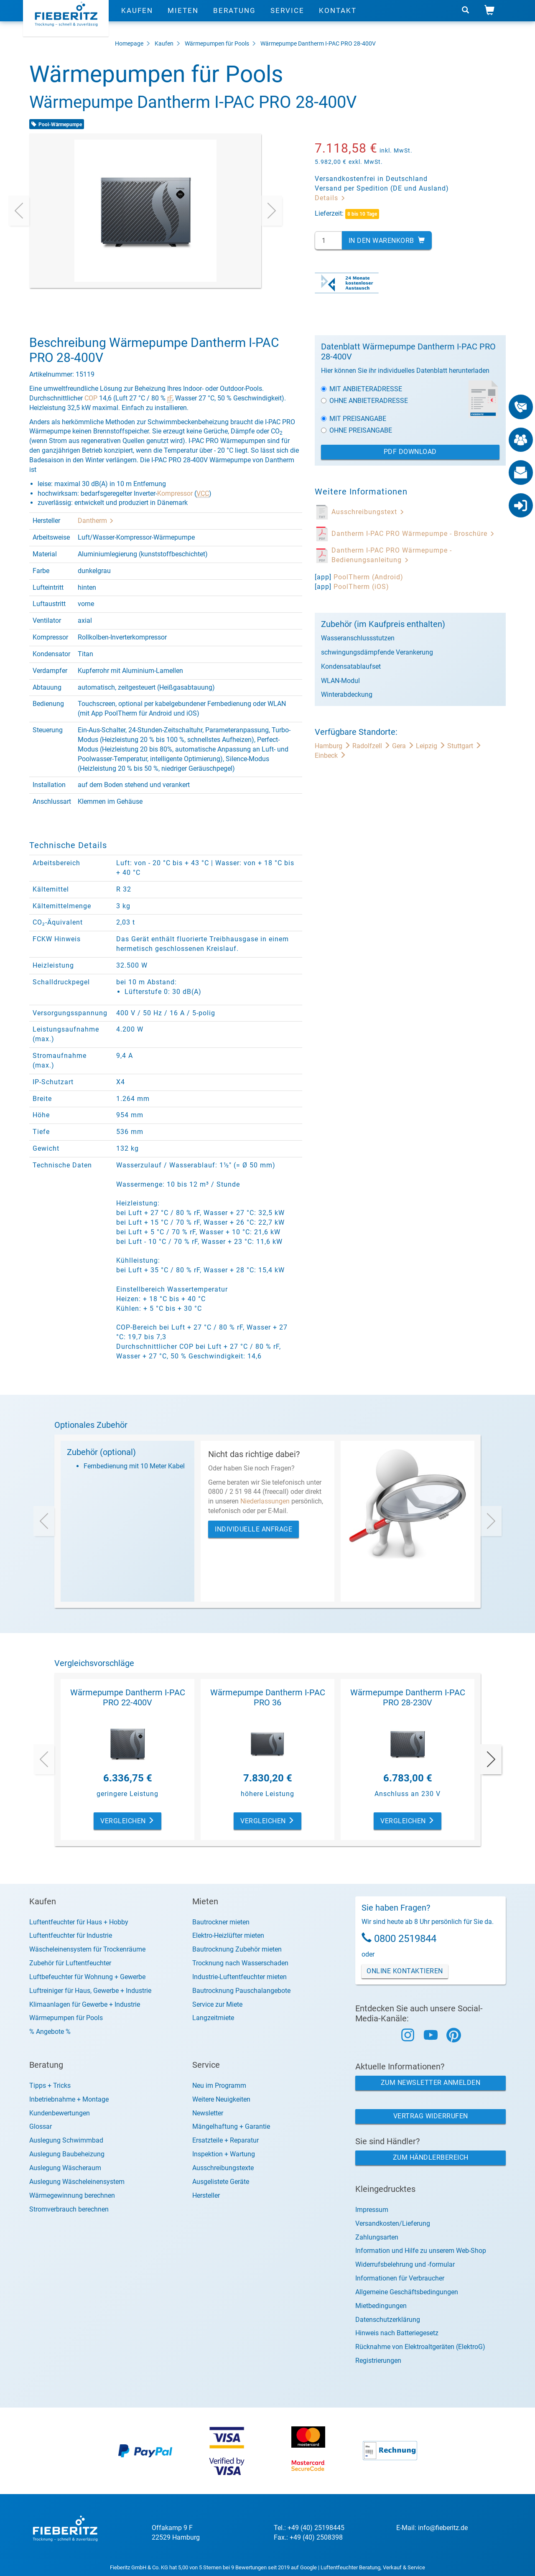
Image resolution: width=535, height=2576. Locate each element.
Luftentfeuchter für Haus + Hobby (78, 1922)
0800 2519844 (405, 1938)
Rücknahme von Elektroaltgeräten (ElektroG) (420, 2347)
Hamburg (333, 746)
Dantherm (96, 521)
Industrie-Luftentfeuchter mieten (239, 1977)
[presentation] (18, 211)
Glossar (40, 2126)
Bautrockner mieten (221, 1922)
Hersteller (206, 2195)
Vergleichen (127, 1821)
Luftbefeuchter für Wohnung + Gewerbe (87, 1977)
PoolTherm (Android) (368, 577)
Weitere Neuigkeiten (221, 2099)
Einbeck (330, 755)
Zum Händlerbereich (431, 2157)
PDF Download (410, 452)
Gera (404, 746)
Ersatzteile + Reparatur (225, 2140)
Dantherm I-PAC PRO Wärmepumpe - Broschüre (413, 534)
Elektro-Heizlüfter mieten (228, 1935)
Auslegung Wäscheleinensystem (77, 2182)
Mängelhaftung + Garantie (231, 2126)
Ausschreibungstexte (223, 2168)
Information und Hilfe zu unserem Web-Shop (420, 2251)
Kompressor (175, 493)
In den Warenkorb (387, 241)
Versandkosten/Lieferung (392, 2223)
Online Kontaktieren (405, 1971)
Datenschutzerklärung (387, 2320)
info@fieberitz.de (443, 2528)
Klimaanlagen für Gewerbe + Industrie (84, 2004)
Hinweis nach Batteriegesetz (396, 2333)
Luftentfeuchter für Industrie (70, 1935)
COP (90, 398)
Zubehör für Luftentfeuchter (70, 1963)
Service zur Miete (217, 2004)
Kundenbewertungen (59, 2113)
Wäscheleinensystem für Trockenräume (87, 1949)
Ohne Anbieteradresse (364, 401)
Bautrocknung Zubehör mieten (237, 1949)
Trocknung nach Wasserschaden (240, 1963)
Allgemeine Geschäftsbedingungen (406, 2292)
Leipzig (431, 746)
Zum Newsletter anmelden (431, 2083)
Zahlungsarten (376, 2237)
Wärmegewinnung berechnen (72, 2195)
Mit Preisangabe (353, 419)
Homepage (129, 43)
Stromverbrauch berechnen (69, 2209)
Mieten (183, 19)
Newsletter (207, 2113)
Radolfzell (372, 746)
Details (330, 198)
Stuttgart (464, 746)
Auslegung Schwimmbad (66, 2140)
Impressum (371, 2210)
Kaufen (137, 19)
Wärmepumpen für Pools (217, 43)
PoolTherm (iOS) (361, 587)
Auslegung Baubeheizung (66, 2154)
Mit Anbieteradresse (361, 389)
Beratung (234, 19)
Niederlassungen (265, 1501)
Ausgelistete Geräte (220, 2182)
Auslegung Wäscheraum (65, 2168)
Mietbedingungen (381, 2306)
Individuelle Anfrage (253, 1529)
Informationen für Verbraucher (399, 2278)
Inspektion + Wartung (223, 2154)
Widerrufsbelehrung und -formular (405, 2264)
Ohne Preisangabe (356, 430)
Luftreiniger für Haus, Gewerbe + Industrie (90, 1991)
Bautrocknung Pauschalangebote (241, 1991)
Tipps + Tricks (50, 2085)
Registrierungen (378, 2361)
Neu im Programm (219, 2085)
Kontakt (338, 19)
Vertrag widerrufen (430, 2116)
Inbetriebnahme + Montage (69, 2099)
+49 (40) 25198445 (316, 2528)
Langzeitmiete (213, 2018)
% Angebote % (50, 2032)
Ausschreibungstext (368, 512)
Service (287, 19)
